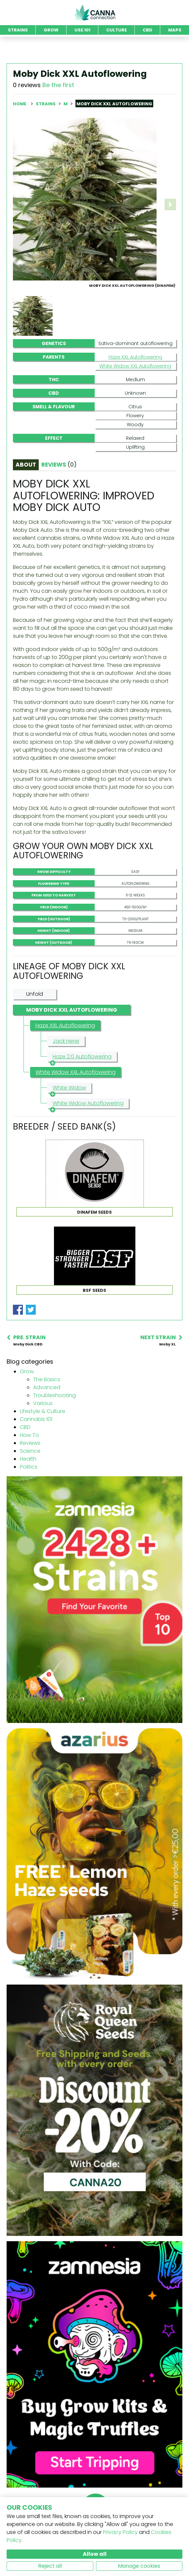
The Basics (46, 1379)
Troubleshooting (54, 1395)
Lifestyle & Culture (42, 1411)
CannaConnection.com (94, 12)
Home (19, 104)
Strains (46, 104)
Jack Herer (66, 1041)
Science (30, 1451)
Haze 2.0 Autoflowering (81, 1057)
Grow (27, 1371)
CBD (25, 1427)
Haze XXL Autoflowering (135, 357)
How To (29, 1435)
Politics (28, 1467)
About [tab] (26, 465)
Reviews (30, 1443)
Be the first (58, 85)
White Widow (68, 1088)
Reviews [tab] (58, 465)
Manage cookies (139, 2566)
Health (28, 1459)
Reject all (50, 2566)
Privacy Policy (120, 2532)
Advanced (46, 1387)
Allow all (95, 2554)
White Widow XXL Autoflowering (135, 366)
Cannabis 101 (36, 1419)
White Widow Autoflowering (86, 1103)
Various (43, 1403)
